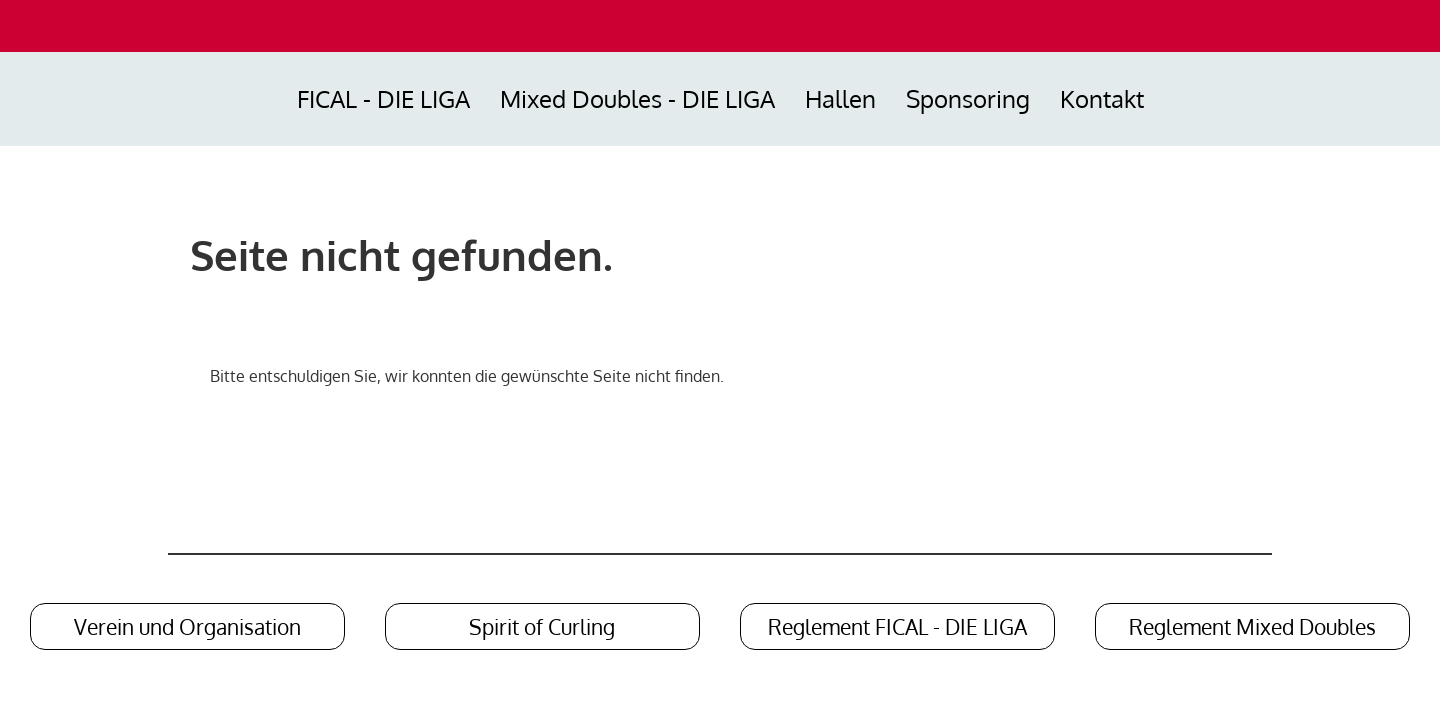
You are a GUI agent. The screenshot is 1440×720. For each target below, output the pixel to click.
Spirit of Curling (542, 626)
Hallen (840, 98)
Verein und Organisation (187, 626)
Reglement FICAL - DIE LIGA (897, 626)
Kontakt (1102, 98)
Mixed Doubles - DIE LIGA (637, 98)
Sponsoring (968, 98)
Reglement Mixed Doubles (1252, 626)
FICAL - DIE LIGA (383, 98)
